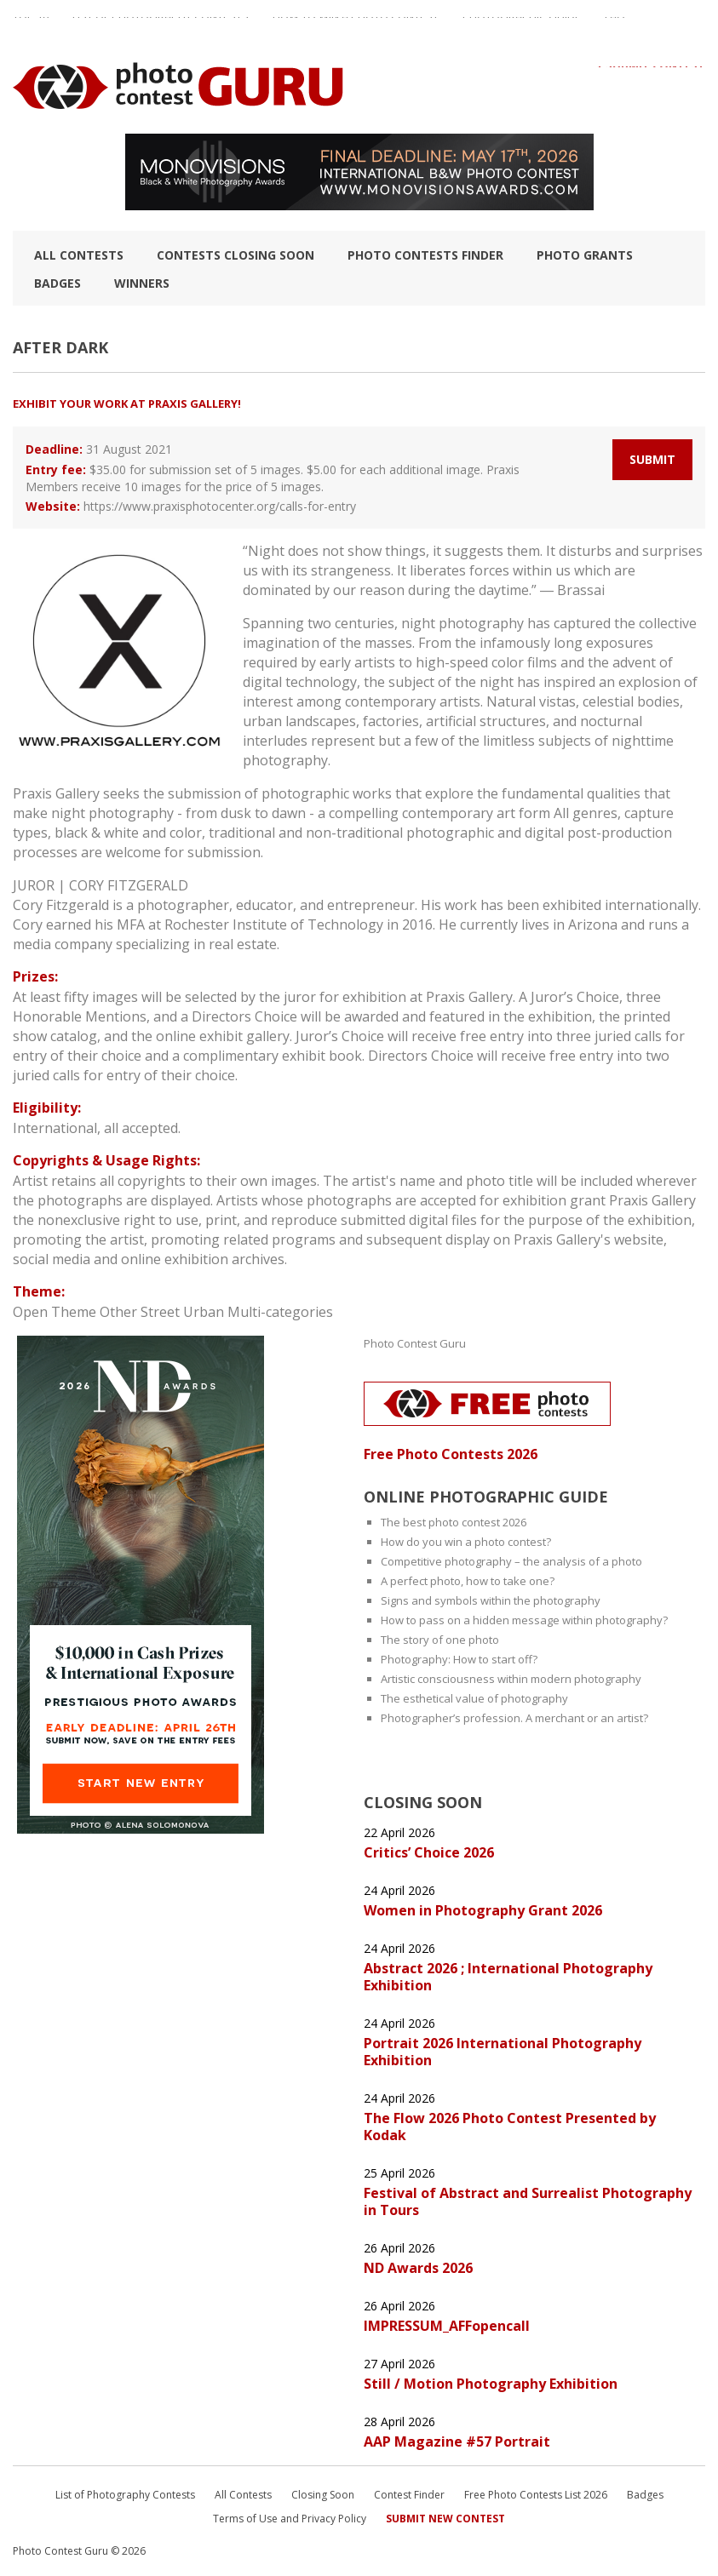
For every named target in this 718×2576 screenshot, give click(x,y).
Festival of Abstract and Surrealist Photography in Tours (528, 2201)
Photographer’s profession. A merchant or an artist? (514, 1718)
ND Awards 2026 (418, 2267)
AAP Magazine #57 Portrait (457, 2441)
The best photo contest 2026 (453, 1522)
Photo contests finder (425, 255)
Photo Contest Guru (415, 1343)
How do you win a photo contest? (466, 1541)
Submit (652, 459)
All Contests (78, 255)
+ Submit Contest (650, 74)
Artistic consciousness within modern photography (511, 1678)
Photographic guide (521, 24)
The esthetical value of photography (474, 1698)
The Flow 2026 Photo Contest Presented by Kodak (510, 2126)
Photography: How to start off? (459, 1659)
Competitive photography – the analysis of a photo (511, 1561)
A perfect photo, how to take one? (467, 1581)
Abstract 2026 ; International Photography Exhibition (508, 1977)
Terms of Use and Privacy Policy (289, 2518)
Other (118, 1311)
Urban (203, 1311)
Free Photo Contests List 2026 (535, 2494)
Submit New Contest (445, 2518)
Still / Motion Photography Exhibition (490, 2383)
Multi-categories (280, 1311)
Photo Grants (585, 255)
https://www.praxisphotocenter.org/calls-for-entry (219, 506)
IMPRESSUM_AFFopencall (447, 2325)
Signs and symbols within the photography (490, 1600)
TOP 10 (31, 24)
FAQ (615, 24)
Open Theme (54, 1311)
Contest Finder (409, 2494)
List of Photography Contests (160, 24)
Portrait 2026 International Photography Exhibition (502, 2051)
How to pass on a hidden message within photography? (524, 1620)
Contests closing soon (235, 255)
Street (160, 1311)
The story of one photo (440, 1639)
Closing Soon (322, 2494)
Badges (57, 283)
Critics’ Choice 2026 (429, 1852)
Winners (141, 283)
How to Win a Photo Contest (356, 24)
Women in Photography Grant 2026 (483, 1910)
